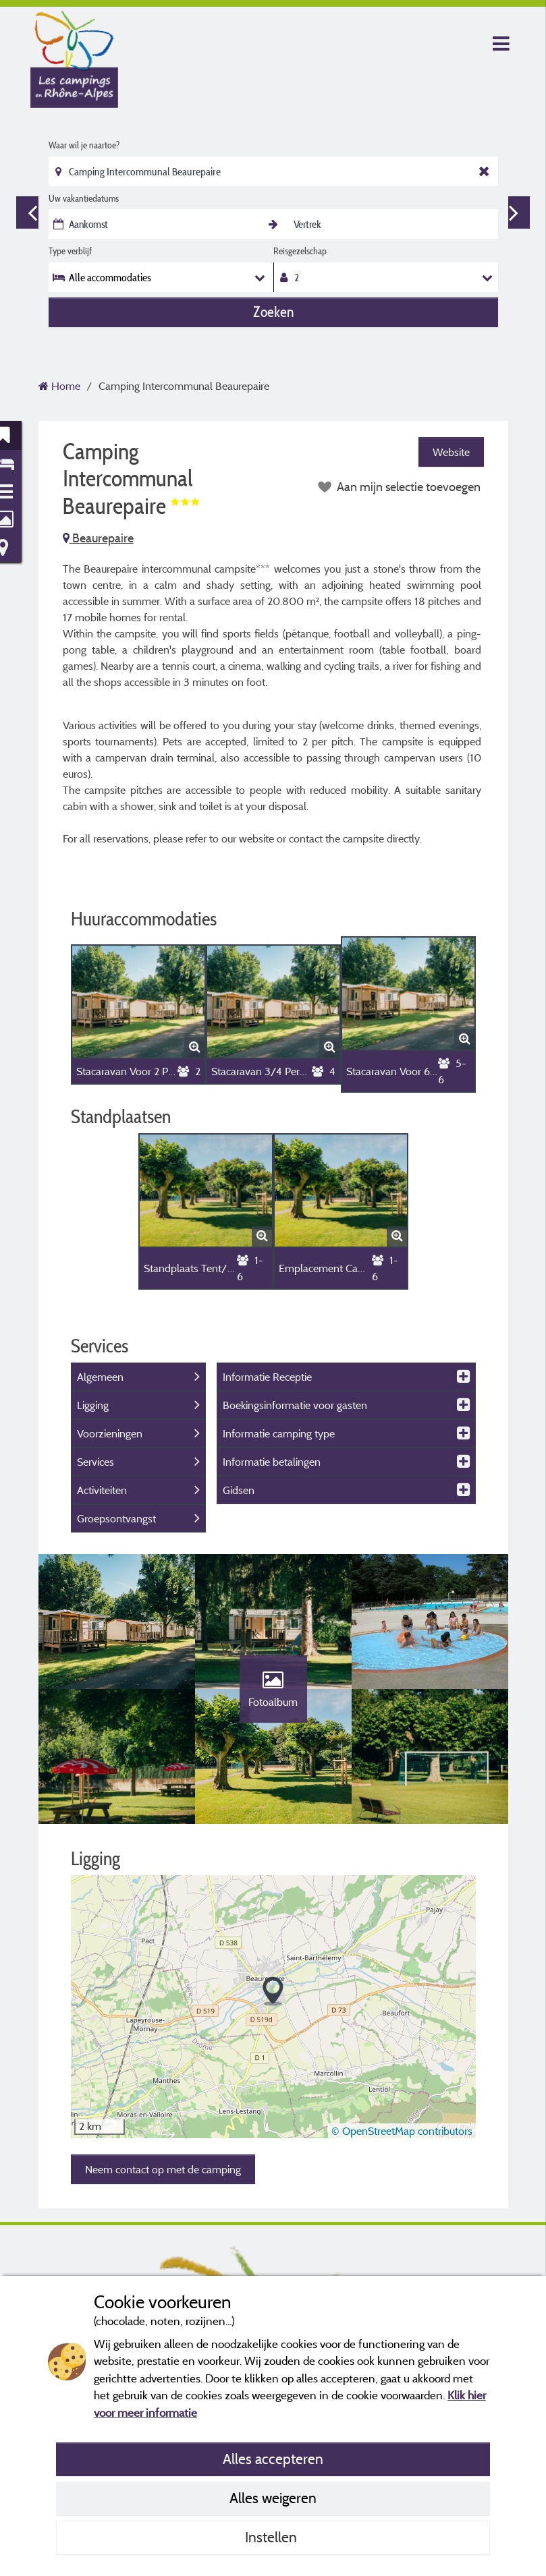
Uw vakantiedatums (84, 198)
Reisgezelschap (300, 251)
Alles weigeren (273, 2498)
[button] (273, 1991)
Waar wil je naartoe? (84, 145)
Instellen (272, 2537)
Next (513, 212)
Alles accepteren (273, 2458)
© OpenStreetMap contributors (401, 2131)
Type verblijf (70, 251)
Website (451, 452)
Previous (32, 212)
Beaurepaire (98, 538)
